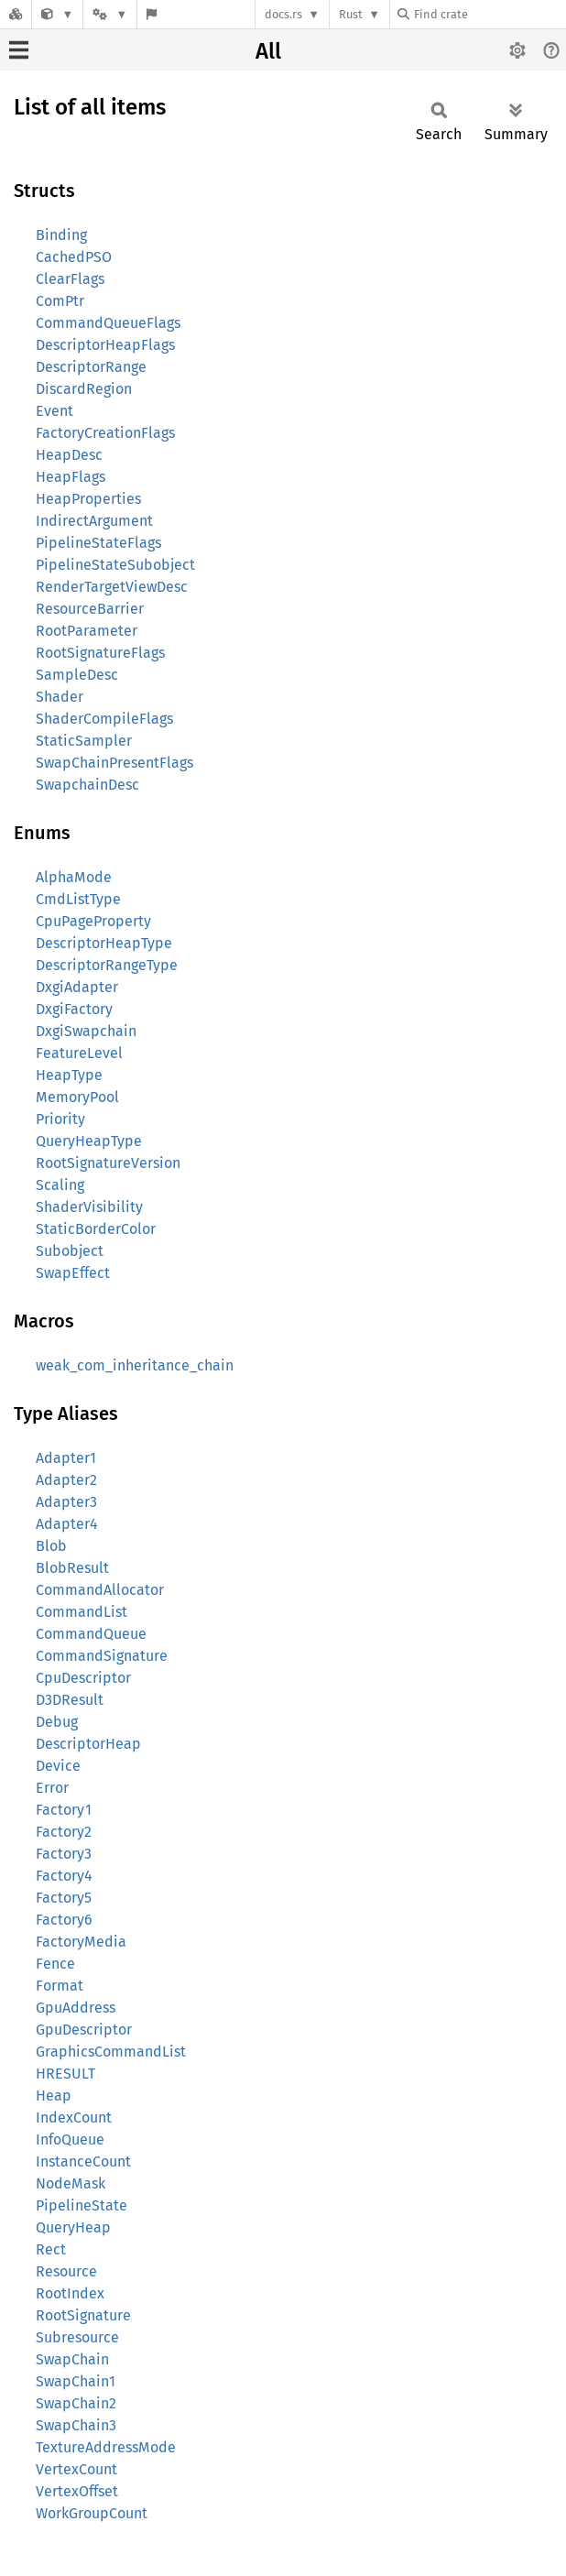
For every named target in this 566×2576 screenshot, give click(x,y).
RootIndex (70, 2293)
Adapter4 (67, 1524)
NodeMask (70, 2183)
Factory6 (64, 1919)
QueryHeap (73, 2227)
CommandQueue (91, 1634)
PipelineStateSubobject (115, 564)
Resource (66, 2271)
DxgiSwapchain (86, 1031)
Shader (59, 696)
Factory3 (64, 1853)
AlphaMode (74, 877)
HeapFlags (70, 477)
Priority (60, 1119)
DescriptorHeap (88, 1743)
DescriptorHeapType (104, 943)
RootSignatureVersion (108, 1163)
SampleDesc (77, 674)
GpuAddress (75, 2007)
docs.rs (283, 14)
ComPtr (60, 301)
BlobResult (72, 1568)
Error (52, 1787)
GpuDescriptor (84, 2029)
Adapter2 (66, 1480)
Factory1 (64, 1809)
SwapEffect (73, 1273)
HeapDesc (69, 455)
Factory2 (64, 1831)
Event (54, 411)
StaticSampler (84, 740)
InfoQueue (70, 2139)
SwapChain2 (76, 2403)
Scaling (60, 1185)
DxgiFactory (74, 1009)
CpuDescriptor (83, 1677)
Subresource (77, 2337)
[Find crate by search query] (489, 14)
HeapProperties (88, 499)
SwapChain (72, 2359)
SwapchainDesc (87, 784)
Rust (351, 14)
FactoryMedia (81, 1941)
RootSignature (83, 2315)
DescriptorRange (91, 367)
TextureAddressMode (106, 2447)
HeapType (69, 1075)
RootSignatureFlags (100, 652)
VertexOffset (77, 2491)
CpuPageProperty (93, 921)
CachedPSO (74, 257)
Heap (53, 2095)
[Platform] (109, 14)
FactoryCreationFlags (105, 433)
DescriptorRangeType (107, 965)
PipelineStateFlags (98, 542)
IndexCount (74, 2117)
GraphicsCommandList (111, 2051)
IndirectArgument (94, 520)
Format (59, 1985)
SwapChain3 (76, 2425)
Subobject (69, 1251)
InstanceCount (83, 2161)
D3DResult (69, 1699)
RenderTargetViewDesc (112, 586)
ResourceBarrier (90, 608)
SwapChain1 (75, 2381)
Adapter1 (66, 1458)
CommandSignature (102, 1656)
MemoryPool (77, 1097)
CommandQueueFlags (108, 323)
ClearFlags (70, 279)
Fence (55, 1963)
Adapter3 (66, 1502)
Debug (57, 1721)
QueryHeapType (89, 1141)
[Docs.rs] (15, 14)
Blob (51, 1546)
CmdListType (78, 899)
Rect (51, 2249)
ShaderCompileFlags (104, 718)
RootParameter (86, 630)
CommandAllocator (100, 1590)
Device (58, 1765)
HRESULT (65, 2073)
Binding (61, 235)
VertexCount (76, 2469)
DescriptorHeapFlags (105, 345)
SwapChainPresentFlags (114, 762)
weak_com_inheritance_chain (135, 1365)
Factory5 (64, 1897)
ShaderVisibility (89, 1207)
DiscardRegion (84, 389)
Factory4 (64, 1875)
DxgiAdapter (77, 987)
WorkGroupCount (91, 2513)
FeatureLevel (79, 1053)
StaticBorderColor (96, 1229)
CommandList (81, 1612)
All (268, 51)
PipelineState (81, 2205)
